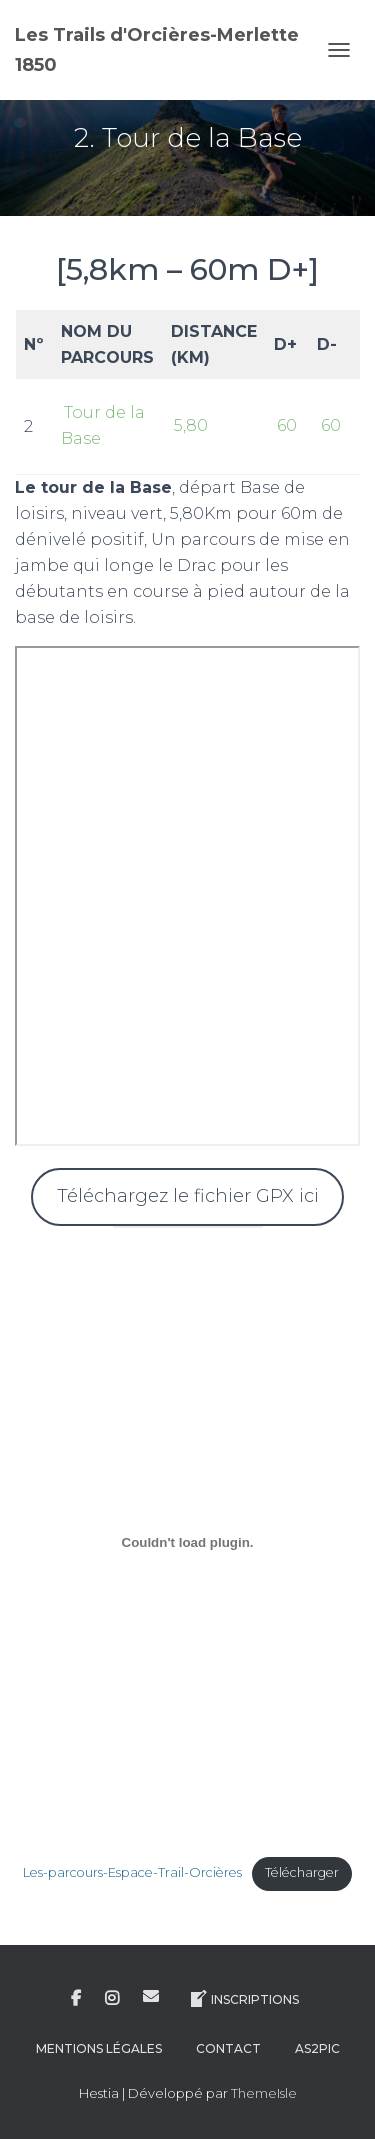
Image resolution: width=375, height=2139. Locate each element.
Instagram (112, 1999)
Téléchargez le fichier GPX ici (188, 1196)
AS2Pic (317, 2048)
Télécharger (302, 1872)
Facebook (76, 1999)
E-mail (151, 1996)
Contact (228, 2048)
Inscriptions (243, 1999)
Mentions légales (99, 2048)
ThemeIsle (264, 2093)
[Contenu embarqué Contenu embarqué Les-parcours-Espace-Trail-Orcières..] (187, 1543)
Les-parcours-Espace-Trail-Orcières (132, 1872)
